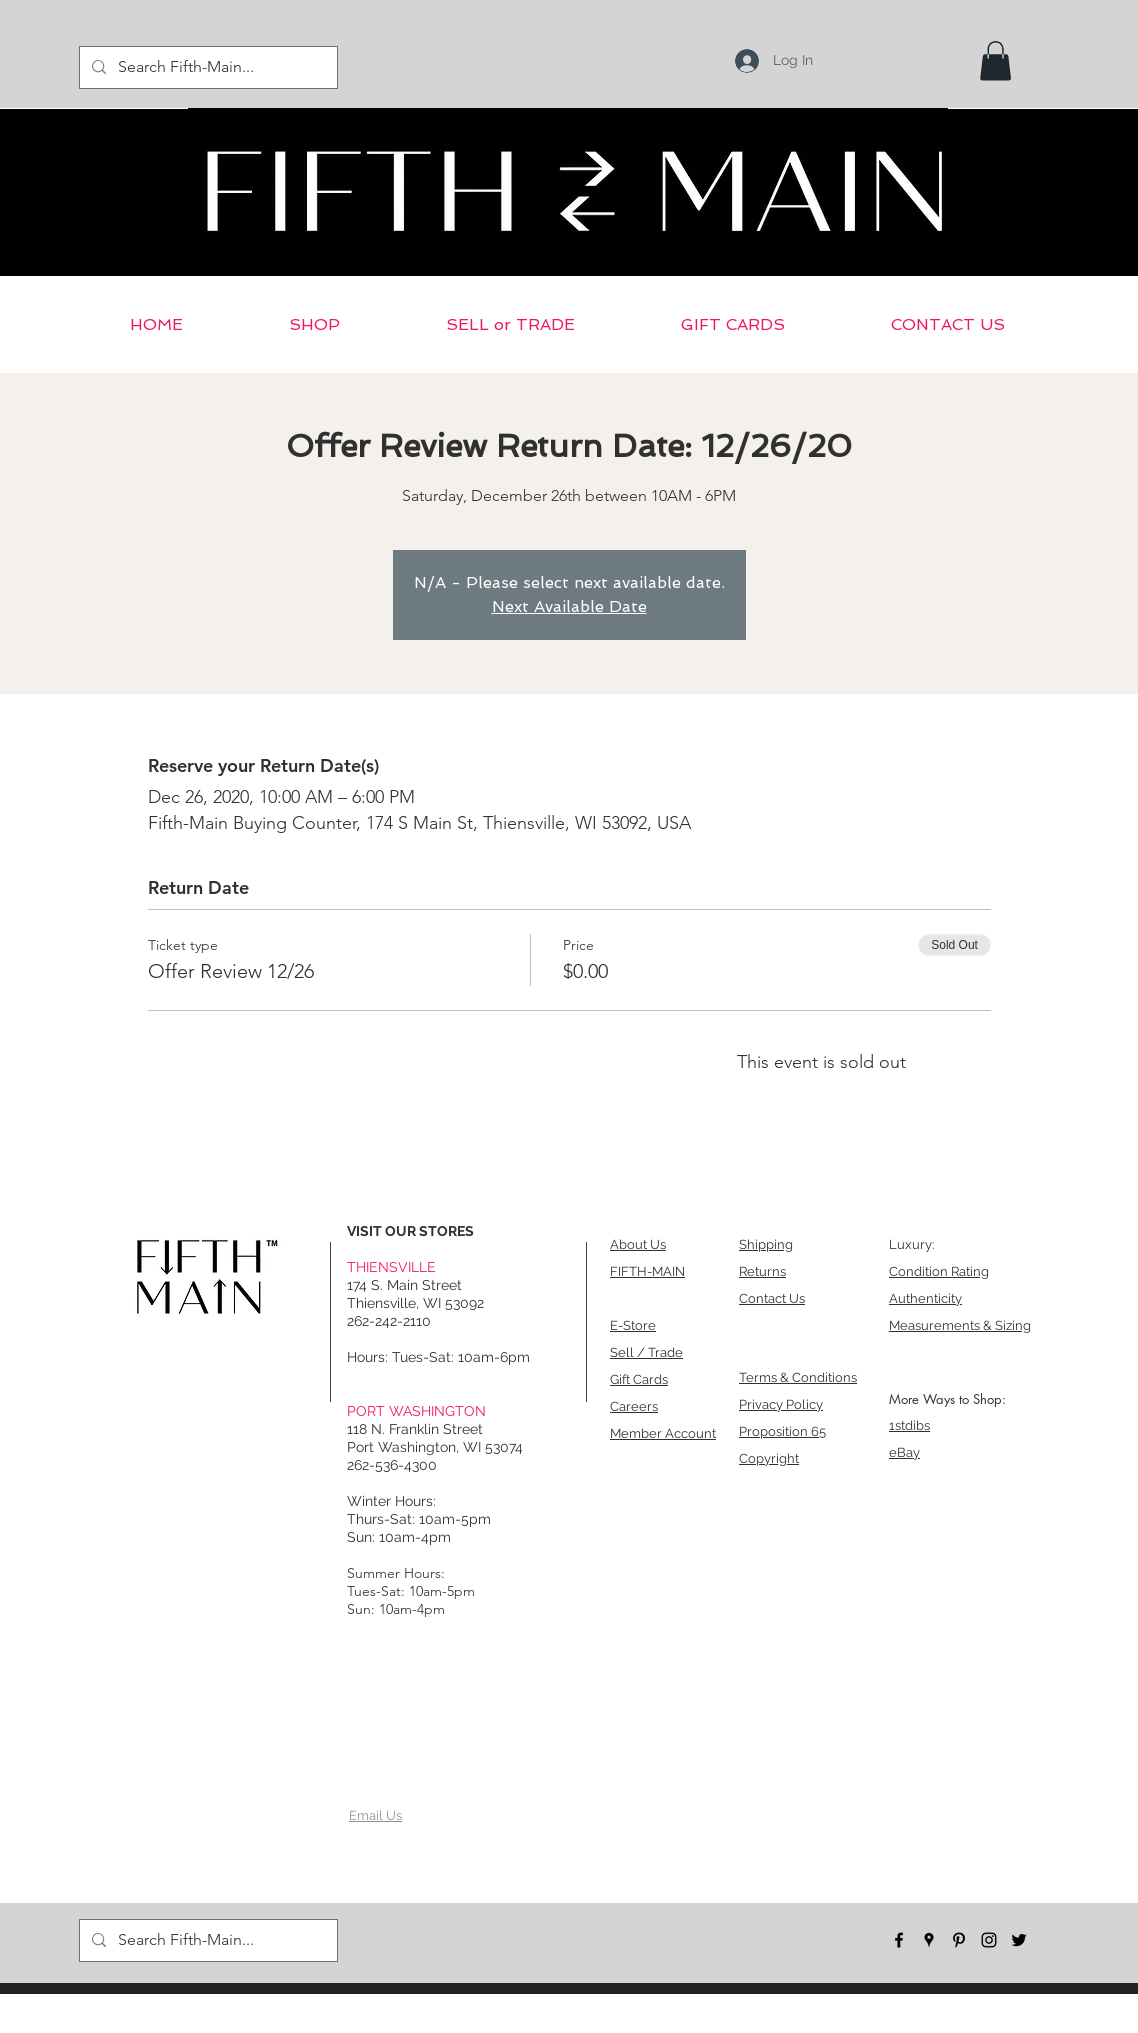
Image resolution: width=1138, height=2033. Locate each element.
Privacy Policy (781, 1404)
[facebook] (899, 1940)
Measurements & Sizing (960, 1325)
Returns (762, 1271)
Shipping (766, 1244)
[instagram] (989, 1940)
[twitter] (1019, 1940)
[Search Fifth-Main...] (206, 67)
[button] (995, 60)
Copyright (769, 1458)
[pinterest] (959, 1940)
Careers (634, 1406)
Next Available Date (569, 606)
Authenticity (925, 1298)
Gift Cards (639, 1379)
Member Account (663, 1433)
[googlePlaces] (929, 1940)
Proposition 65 (782, 1431)
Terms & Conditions (798, 1377)
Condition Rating (939, 1271)
